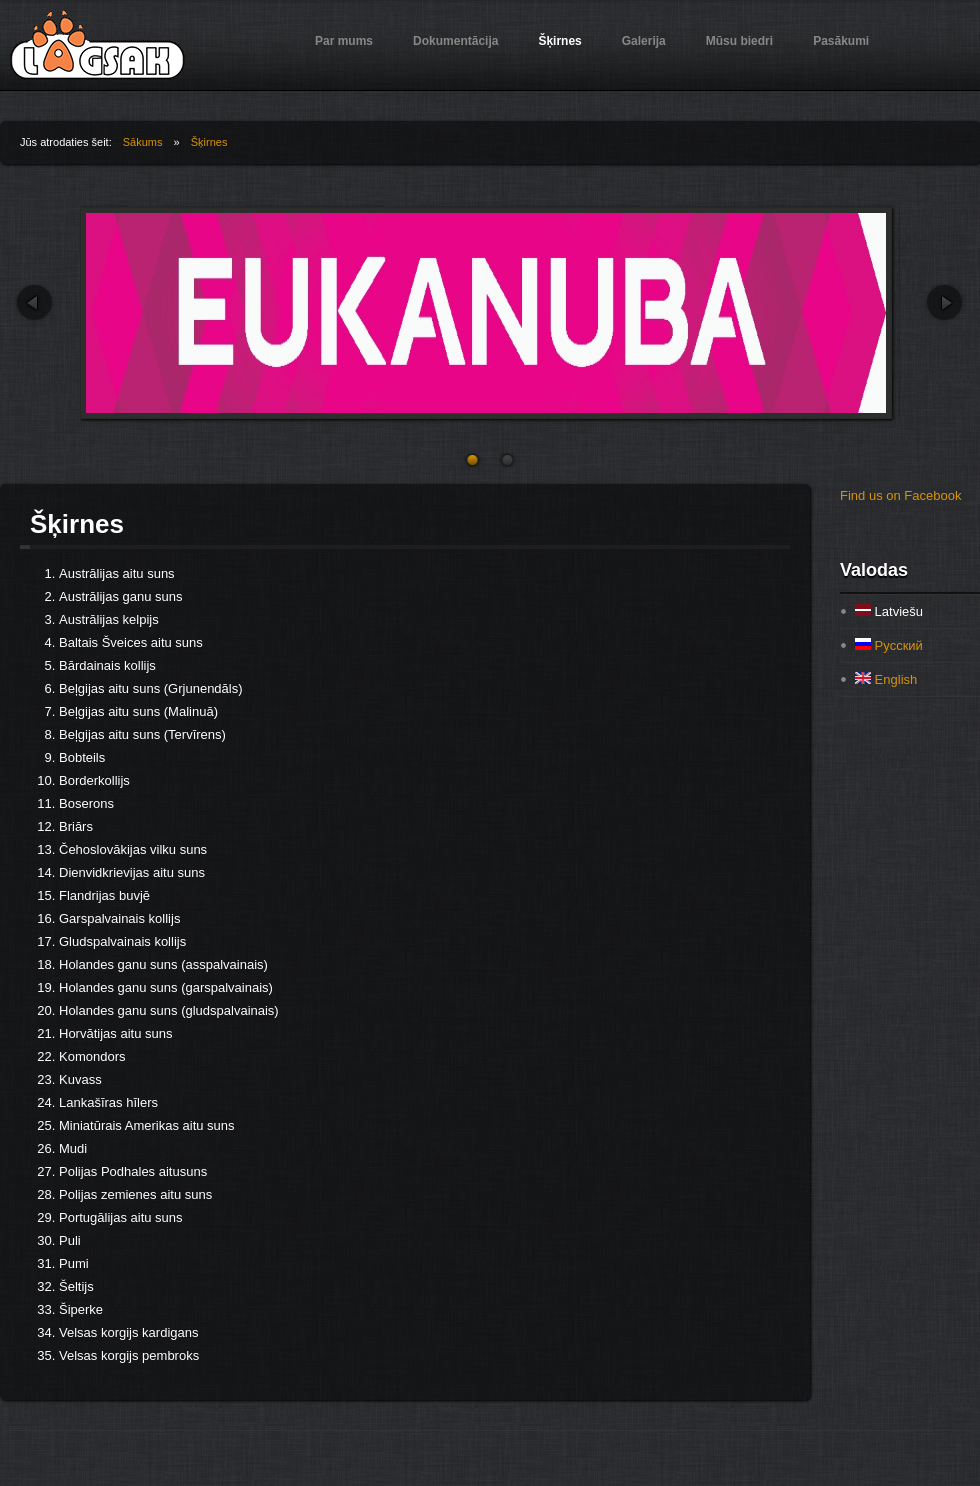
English (886, 679)
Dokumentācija (455, 41)
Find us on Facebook (900, 495)
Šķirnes (559, 41)
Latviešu (889, 611)
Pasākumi (841, 41)
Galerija (644, 41)
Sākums (143, 142)
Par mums (344, 41)
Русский (889, 645)
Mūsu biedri (739, 41)
